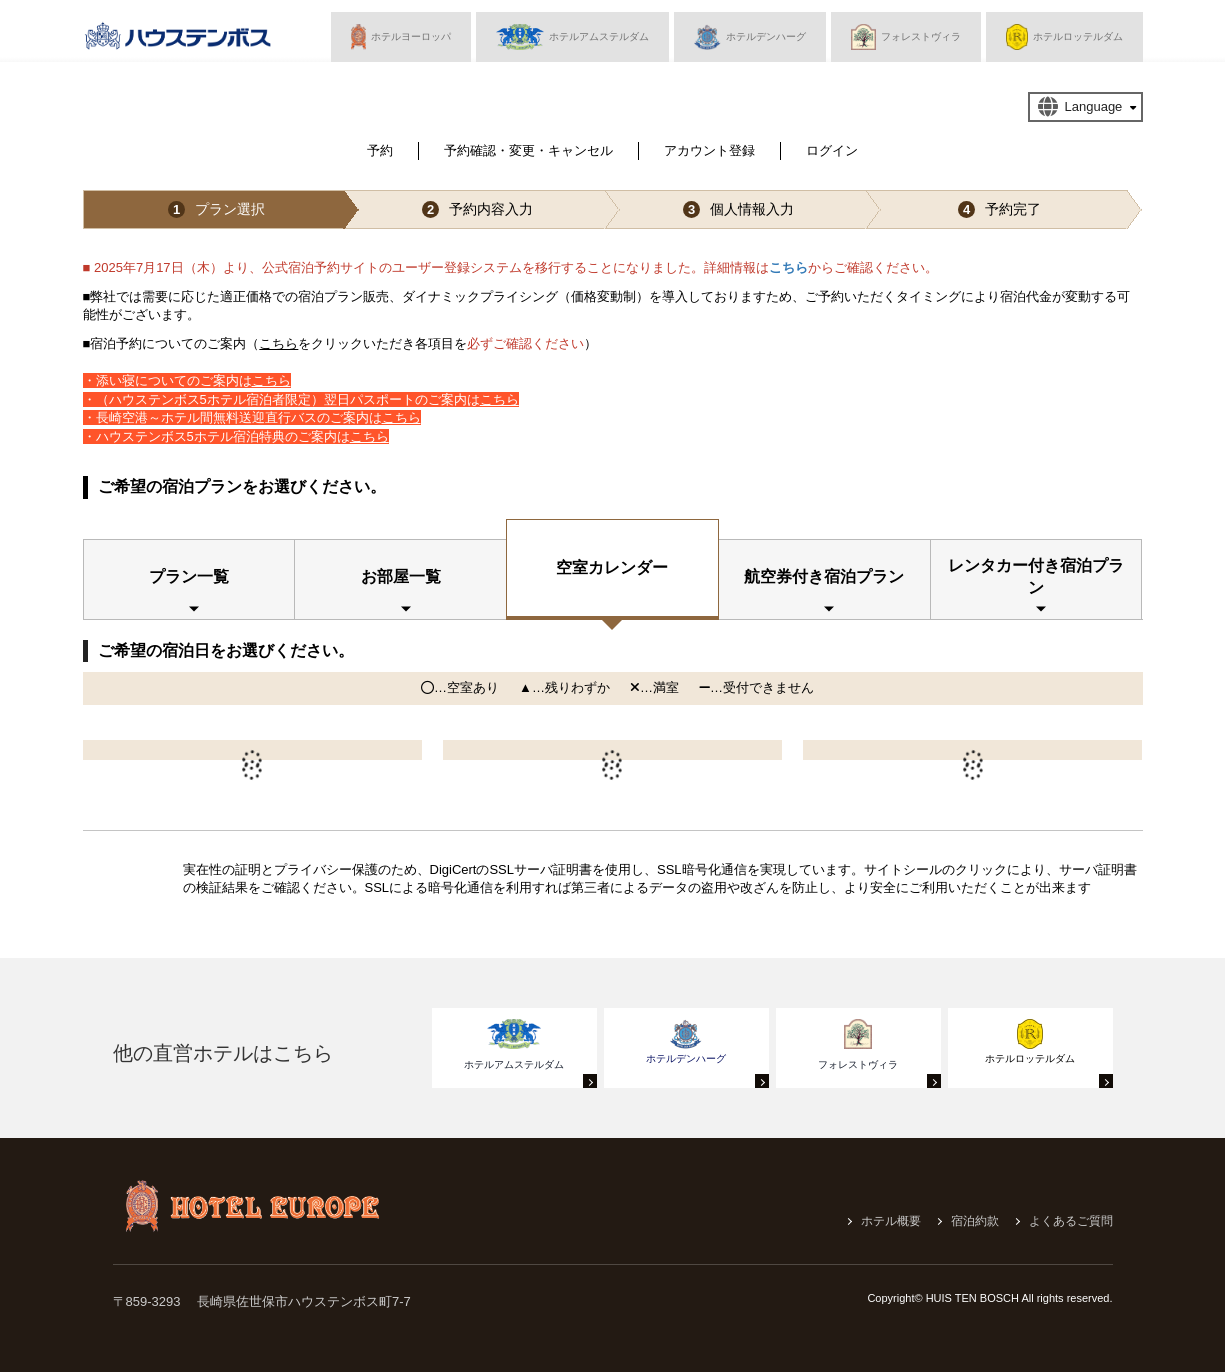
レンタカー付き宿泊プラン (1036, 576)
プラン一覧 (189, 576)
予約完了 (999, 209)
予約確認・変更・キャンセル (528, 150)
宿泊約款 (975, 1221)
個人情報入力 (738, 209)
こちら (788, 267)
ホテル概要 (891, 1221)
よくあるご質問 (1071, 1221)
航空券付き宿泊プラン (824, 576)
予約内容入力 (477, 209)
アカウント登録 (709, 150)
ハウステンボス (178, 41)
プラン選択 (216, 209)
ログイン (832, 150)
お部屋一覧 (401, 576)
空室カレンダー (612, 567)
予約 (380, 150)
